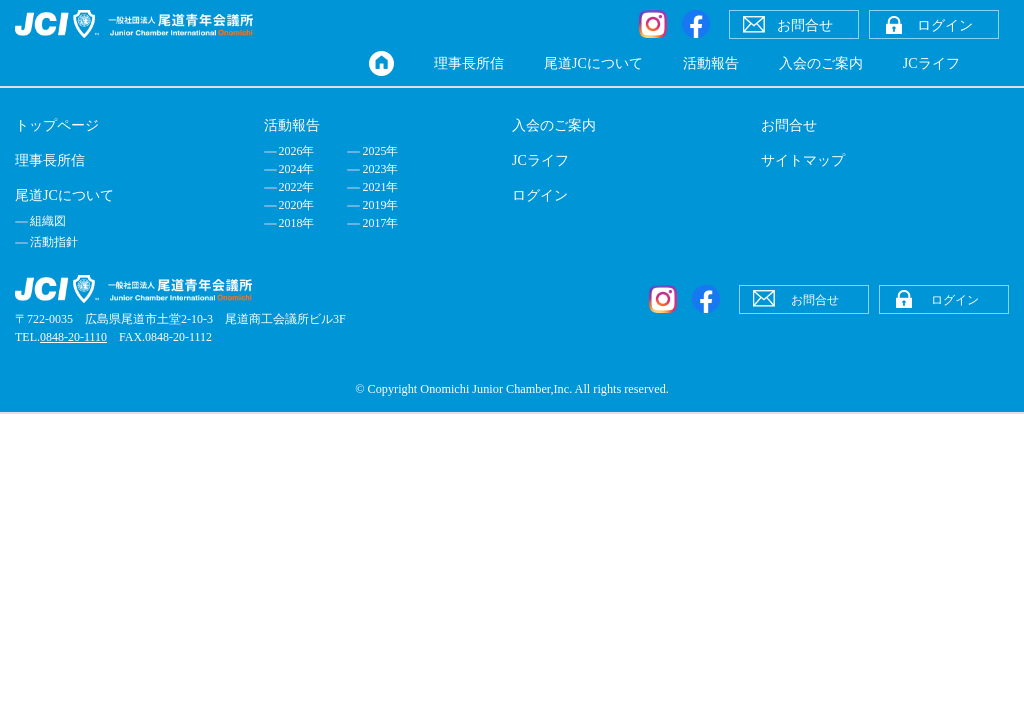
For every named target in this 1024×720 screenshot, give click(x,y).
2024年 (297, 169)
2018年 (297, 223)
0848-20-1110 (73, 337)
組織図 (48, 221)
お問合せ (789, 125)
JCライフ (931, 63)
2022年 (297, 187)
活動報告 (711, 63)
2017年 (380, 223)
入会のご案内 (821, 63)
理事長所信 (469, 63)
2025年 (380, 151)
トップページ (57, 125)
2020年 (297, 205)
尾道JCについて (593, 63)
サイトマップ (803, 160)
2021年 (380, 187)
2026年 (297, 151)
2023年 (380, 169)
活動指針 (54, 242)
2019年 (380, 205)
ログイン (540, 195)
